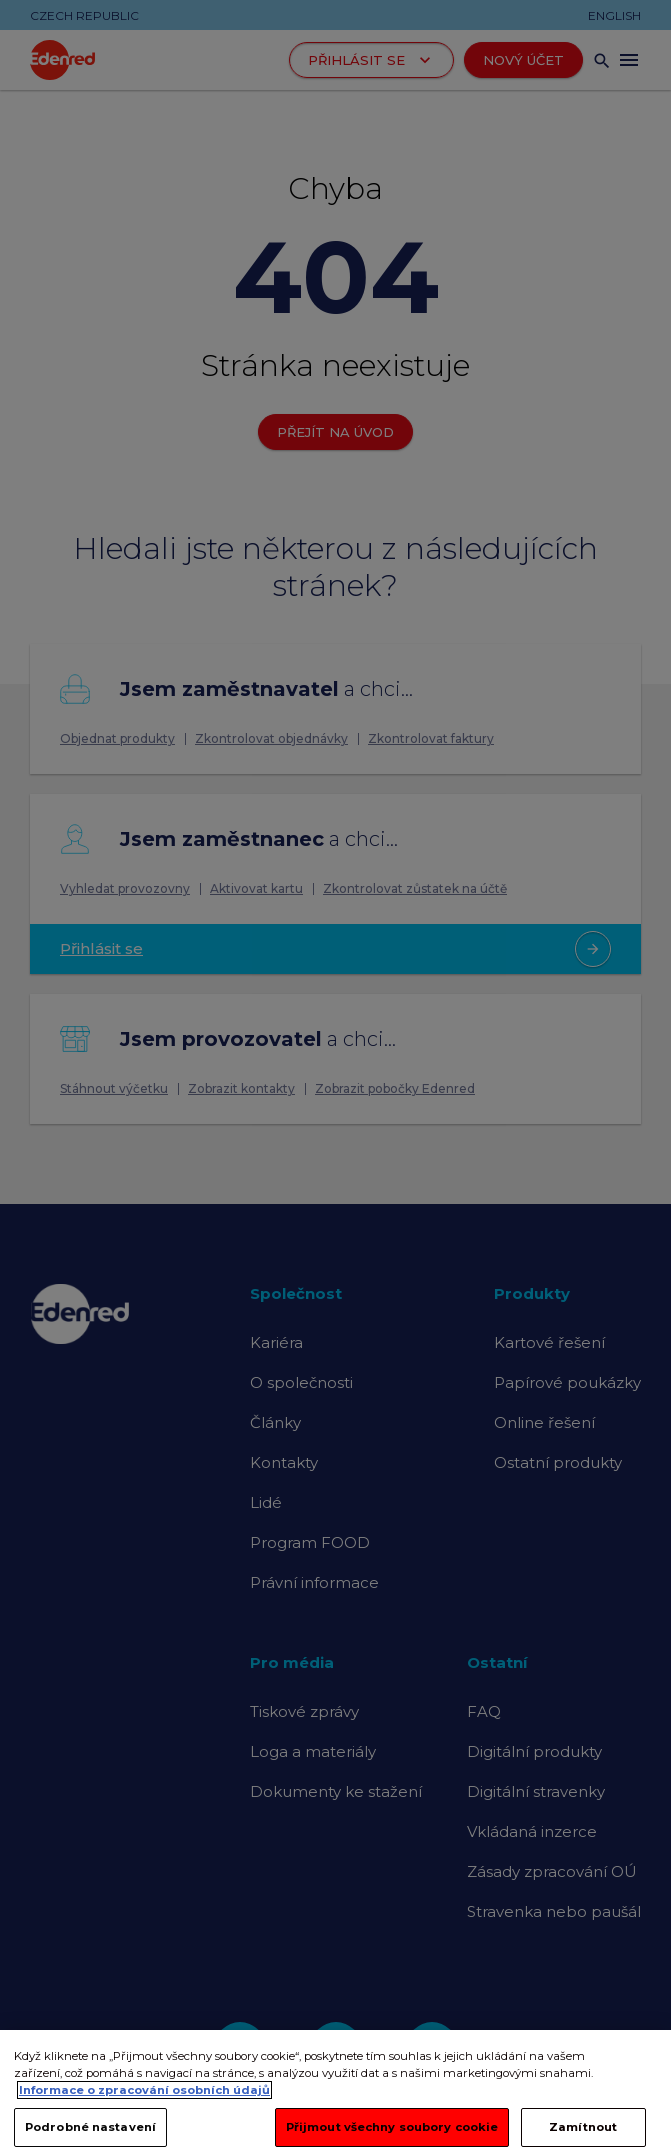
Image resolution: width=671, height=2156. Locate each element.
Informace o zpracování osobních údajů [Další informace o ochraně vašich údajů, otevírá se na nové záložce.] (144, 2116)
